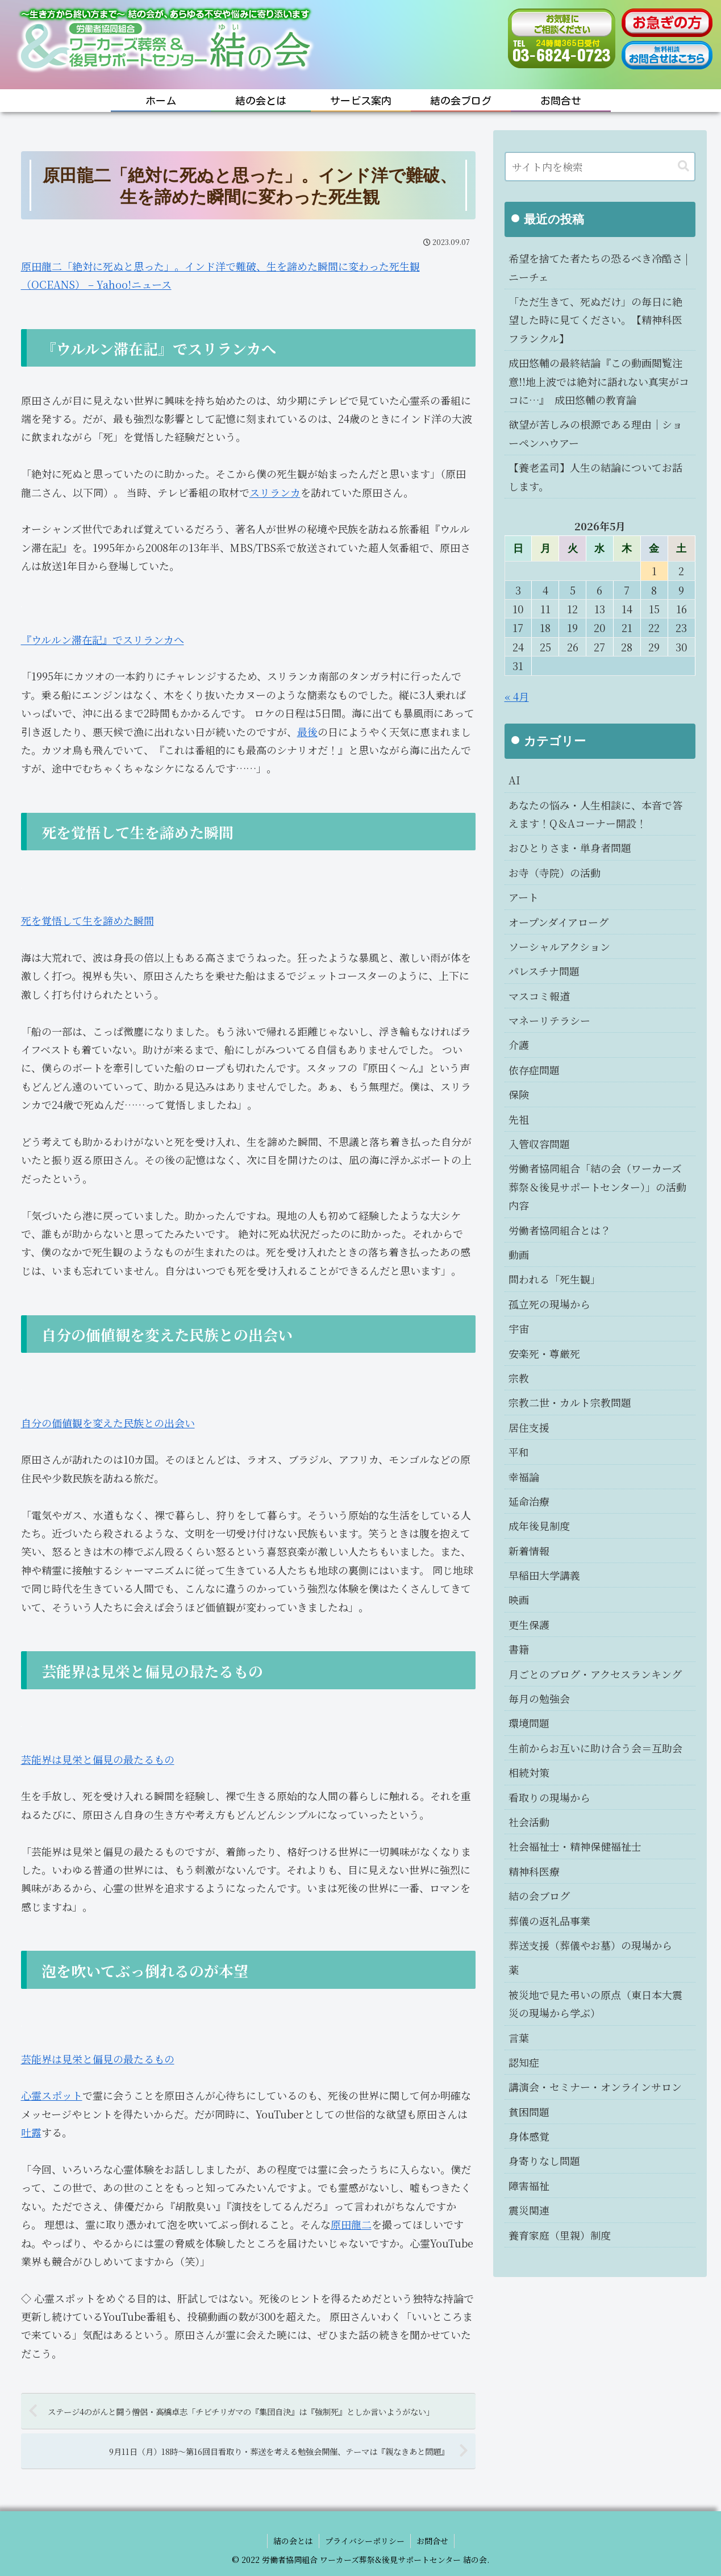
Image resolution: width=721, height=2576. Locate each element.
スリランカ (275, 492)
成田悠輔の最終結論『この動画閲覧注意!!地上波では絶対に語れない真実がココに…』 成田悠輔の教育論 (599, 381)
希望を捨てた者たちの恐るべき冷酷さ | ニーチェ (598, 267)
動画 (519, 1254)
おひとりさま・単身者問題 (570, 847)
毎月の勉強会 (539, 1698)
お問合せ (432, 2540)
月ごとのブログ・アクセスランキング (595, 1674)
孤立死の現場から (549, 1304)
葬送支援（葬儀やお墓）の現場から (590, 1945)
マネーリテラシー (549, 1020)
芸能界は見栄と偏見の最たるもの (97, 1759)
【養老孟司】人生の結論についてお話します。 (595, 476)
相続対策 (529, 1772)
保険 (519, 1094)
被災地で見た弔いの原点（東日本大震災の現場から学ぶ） (595, 2003)
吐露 (31, 2132)
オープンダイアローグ (559, 922)
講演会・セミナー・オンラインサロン (595, 2086)
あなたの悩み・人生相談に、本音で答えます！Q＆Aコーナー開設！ (595, 813)
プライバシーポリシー (365, 2540)
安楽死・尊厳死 (544, 1353)
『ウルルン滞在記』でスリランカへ (102, 639)
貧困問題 (529, 2111)
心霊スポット (51, 2095)
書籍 (519, 1649)
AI (514, 779)
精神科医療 (534, 1871)
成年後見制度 (539, 1525)
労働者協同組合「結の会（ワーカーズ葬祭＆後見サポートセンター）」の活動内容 (597, 1186)
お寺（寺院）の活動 (555, 872)
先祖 (519, 1119)
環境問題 (529, 1722)
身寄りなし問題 (544, 2160)
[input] (600, 166)
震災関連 (529, 2210)
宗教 (519, 1377)
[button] (683, 166)
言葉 (519, 2037)
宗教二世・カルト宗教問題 (570, 1402)
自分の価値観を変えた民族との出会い (108, 1422)
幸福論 (524, 1476)
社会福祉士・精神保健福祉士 (575, 1846)
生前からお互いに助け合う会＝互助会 (595, 1747)
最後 (307, 731)
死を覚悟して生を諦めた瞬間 (87, 920)
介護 (519, 1044)
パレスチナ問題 (544, 970)
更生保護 (529, 1624)
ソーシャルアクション (559, 946)
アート (524, 897)
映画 (519, 1599)
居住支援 (529, 1427)
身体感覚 (529, 2136)
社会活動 (529, 1821)
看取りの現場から (549, 1797)
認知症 (524, 2062)
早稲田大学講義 (544, 1575)
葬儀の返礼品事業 (549, 1920)
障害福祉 (529, 2185)
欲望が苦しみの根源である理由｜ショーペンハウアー (595, 433)
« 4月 (517, 696)
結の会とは (293, 2540)
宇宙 (519, 1328)
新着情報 (529, 1550)
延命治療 (529, 1501)
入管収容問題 (539, 1143)
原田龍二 (351, 2224)
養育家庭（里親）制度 (560, 2235)
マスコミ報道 (539, 995)
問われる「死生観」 (555, 1279)
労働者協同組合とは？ (560, 1230)
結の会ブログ (539, 1895)
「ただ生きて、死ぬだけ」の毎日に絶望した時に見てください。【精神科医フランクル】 (595, 320)
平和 (519, 1451)
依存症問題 (534, 1069)
